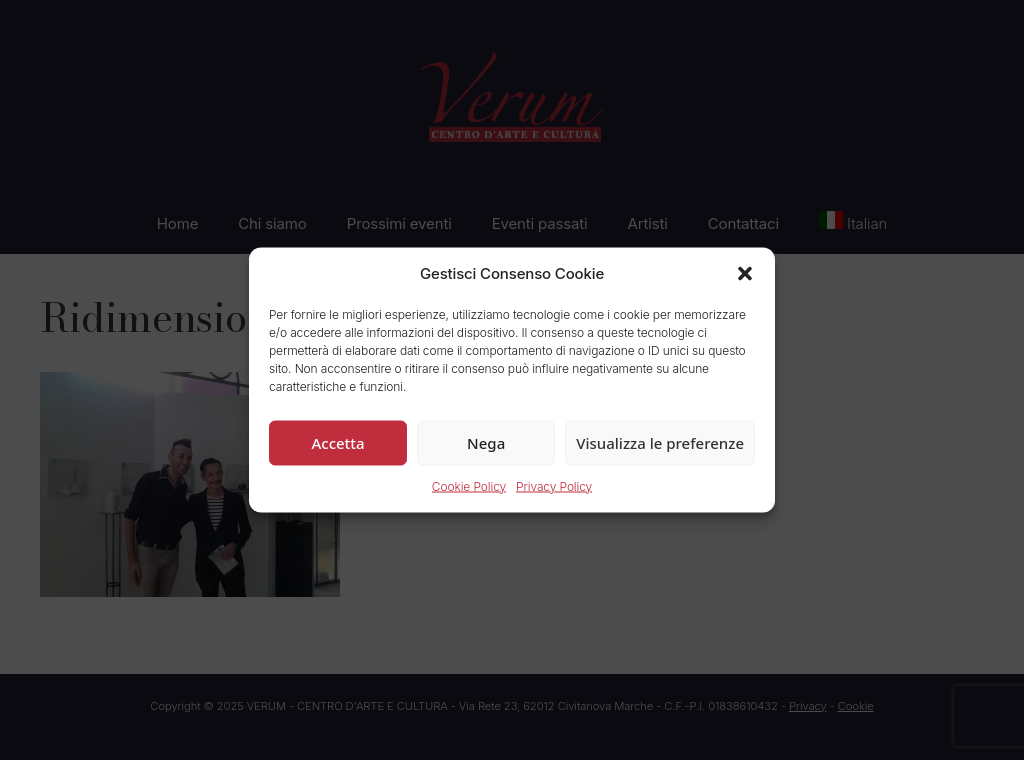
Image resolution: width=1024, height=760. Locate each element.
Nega (486, 442)
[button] (745, 274)
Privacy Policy (554, 485)
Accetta (337, 442)
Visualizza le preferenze (660, 442)
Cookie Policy (469, 485)
